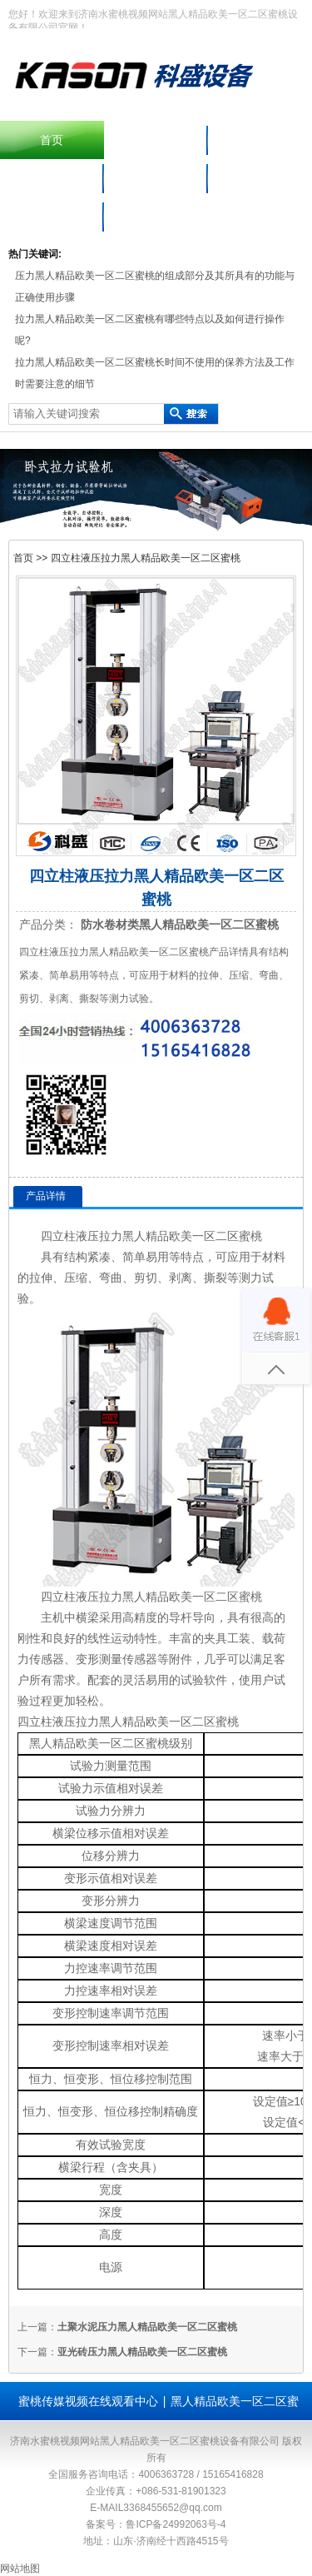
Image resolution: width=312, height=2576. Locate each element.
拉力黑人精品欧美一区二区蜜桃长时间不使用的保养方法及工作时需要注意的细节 (155, 373)
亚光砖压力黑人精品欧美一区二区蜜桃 (142, 2352)
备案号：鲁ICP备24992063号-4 (155, 2524)
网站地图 (20, 2568)
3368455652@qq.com (172, 2508)
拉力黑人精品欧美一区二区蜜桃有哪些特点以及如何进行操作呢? (150, 329)
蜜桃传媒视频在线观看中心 (88, 2401)
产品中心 (259, 140)
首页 (51, 140)
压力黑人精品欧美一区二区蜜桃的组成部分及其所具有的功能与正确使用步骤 (155, 286)
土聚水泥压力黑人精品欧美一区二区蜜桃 (147, 2327)
